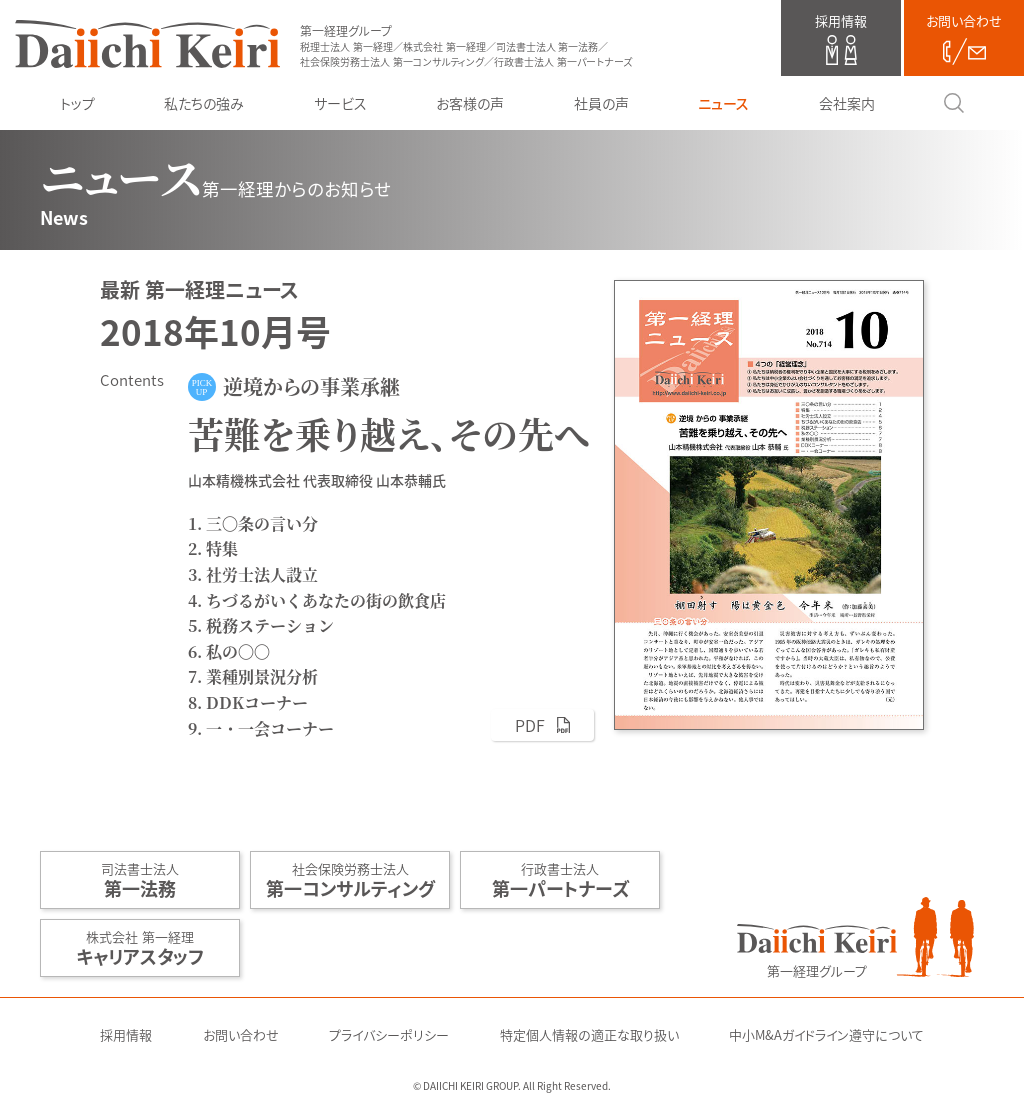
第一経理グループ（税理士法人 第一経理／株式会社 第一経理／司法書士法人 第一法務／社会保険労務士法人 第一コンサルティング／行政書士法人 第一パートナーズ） (147, 44)
